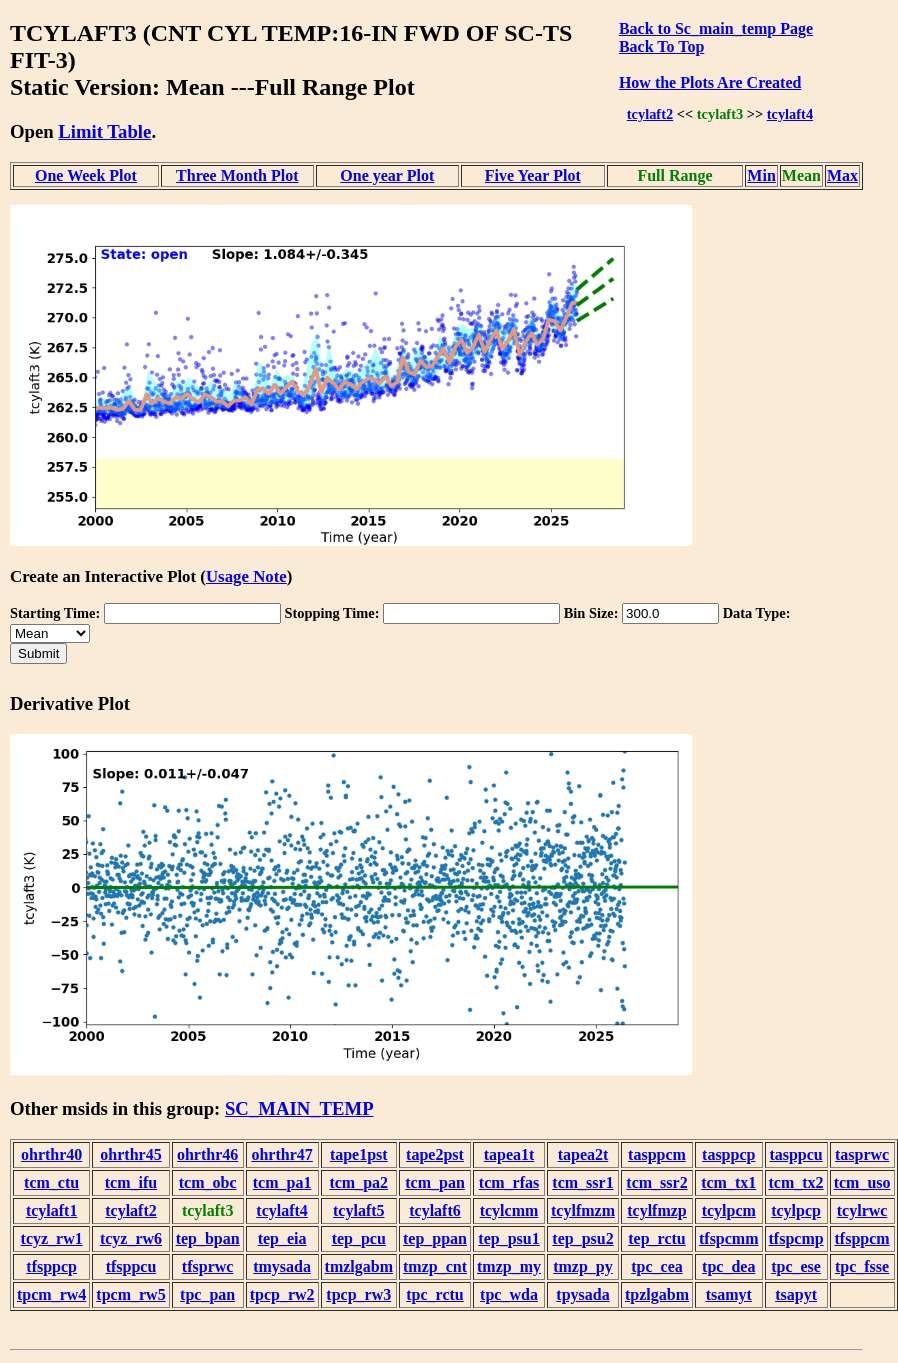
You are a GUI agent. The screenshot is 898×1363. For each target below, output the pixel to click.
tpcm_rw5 (130, 1294)
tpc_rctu (434, 1294)
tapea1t (509, 1154)
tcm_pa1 (282, 1182)
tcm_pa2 (358, 1182)
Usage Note (246, 576)
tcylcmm (509, 1210)
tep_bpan (208, 1238)
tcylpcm (729, 1210)
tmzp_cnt (435, 1266)
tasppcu (795, 1154)
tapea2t (583, 1154)
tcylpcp (796, 1210)
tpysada (582, 1294)
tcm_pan (435, 1182)
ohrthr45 (130, 1154)
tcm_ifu (131, 1182)
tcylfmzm (583, 1210)
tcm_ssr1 (582, 1182)
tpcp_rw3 (358, 1294)
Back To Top (661, 46)
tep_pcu (359, 1238)
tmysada (282, 1266)
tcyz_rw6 (131, 1238)
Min (761, 175)
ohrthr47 (281, 1154)
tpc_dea (728, 1266)
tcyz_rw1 (52, 1238)
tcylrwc (862, 1210)
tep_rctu (656, 1238)
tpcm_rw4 (51, 1294)
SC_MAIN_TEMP (299, 1108)
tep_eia (282, 1238)
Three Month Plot (237, 175)
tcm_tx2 (796, 1182)
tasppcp (728, 1154)
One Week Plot (86, 175)
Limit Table (104, 131)
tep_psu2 (582, 1238)
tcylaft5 (359, 1210)
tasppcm (657, 1154)
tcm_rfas (509, 1182)
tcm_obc (208, 1182)
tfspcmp (796, 1238)
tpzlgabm (657, 1294)
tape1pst (359, 1154)
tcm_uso (862, 1182)
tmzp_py (583, 1266)
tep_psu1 (508, 1238)
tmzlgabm (359, 1266)
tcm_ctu (51, 1182)
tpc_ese (796, 1266)
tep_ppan (435, 1238)
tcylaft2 (650, 114)
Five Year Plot (533, 175)
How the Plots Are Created (710, 82)
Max (842, 175)
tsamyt (729, 1294)
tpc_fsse (862, 1266)
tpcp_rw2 (282, 1294)
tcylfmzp (657, 1210)
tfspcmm (729, 1238)
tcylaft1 (52, 1210)
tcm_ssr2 (656, 1182)
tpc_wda (509, 1294)
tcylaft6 (435, 1210)
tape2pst (435, 1154)
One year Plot (387, 175)
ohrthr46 (207, 1154)
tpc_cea (657, 1266)
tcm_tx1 (728, 1182)
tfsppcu (131, 1266)
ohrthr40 (51, 1154)
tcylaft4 (790, 114)
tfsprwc (208, 1266)
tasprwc (862, 1154)
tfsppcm (862, 1238)
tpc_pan (207, 1294)
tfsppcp (51, 1266)
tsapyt (796, 1294)
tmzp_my (509, 1266)
